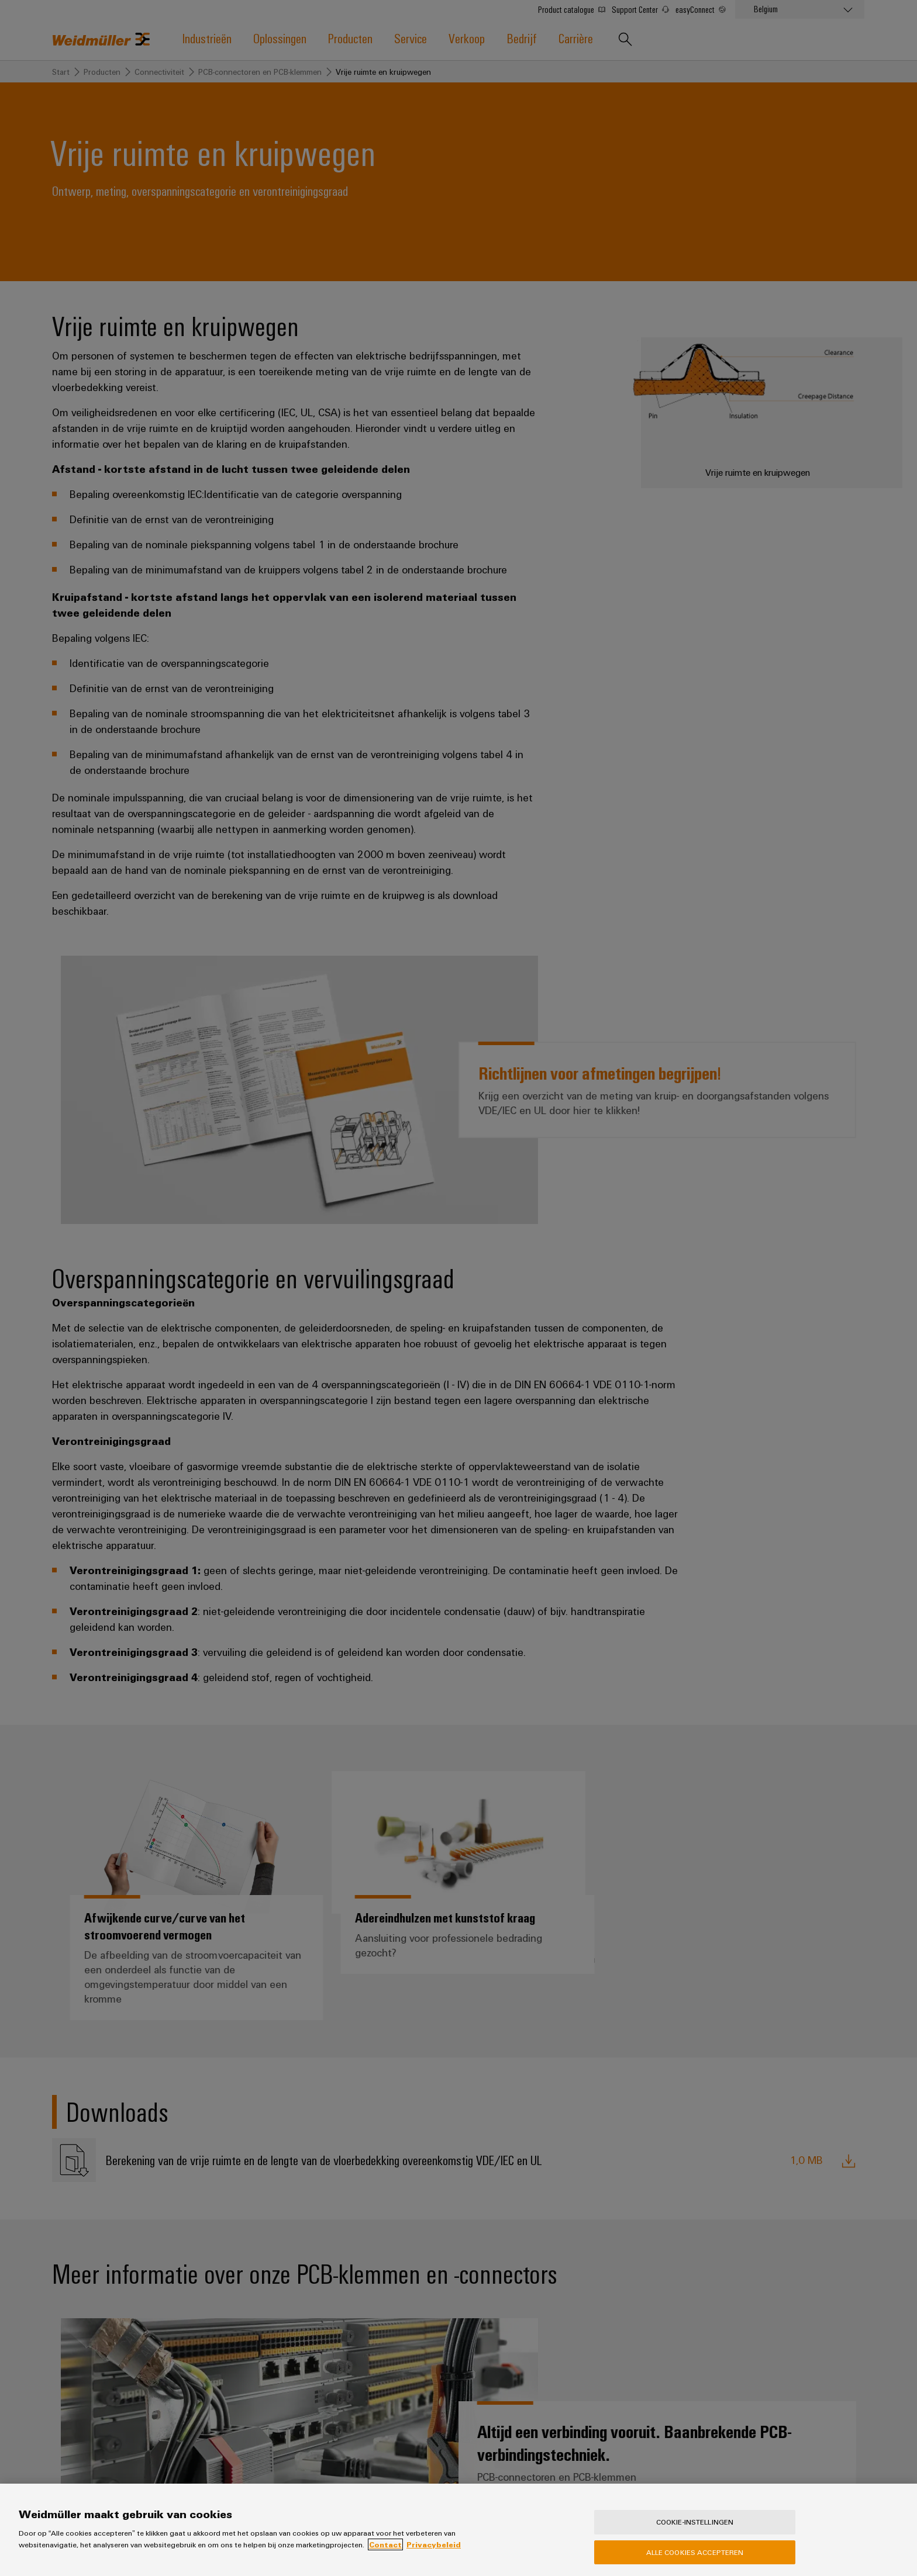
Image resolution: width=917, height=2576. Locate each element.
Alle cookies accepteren (695, 2560)
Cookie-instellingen (694, 2529)
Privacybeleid (433, 2552)
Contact (385, 2552)
